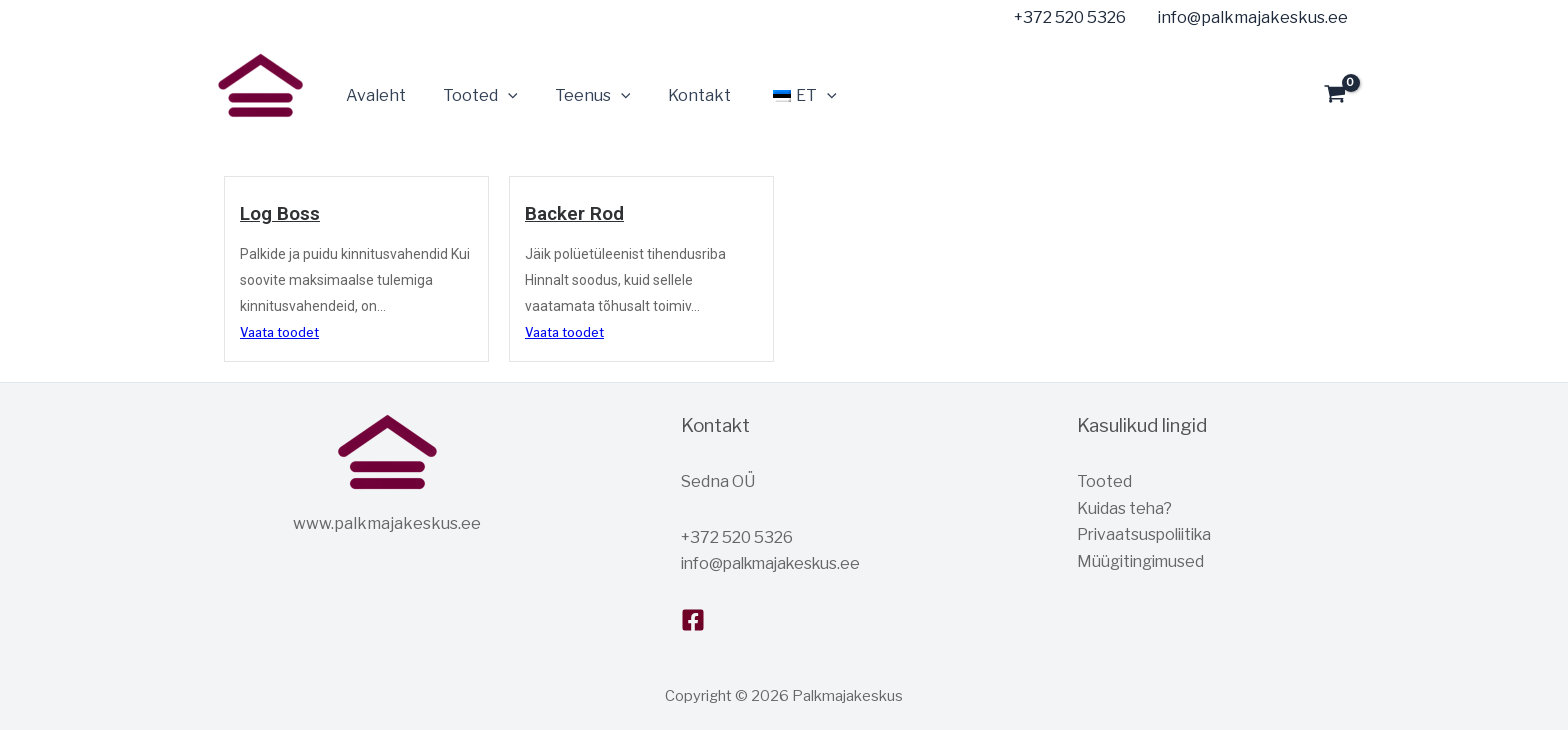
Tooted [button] (472, 96)
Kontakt (680, 95)
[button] (500, 96)
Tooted (1104, 481)
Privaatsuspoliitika (1148, 534)
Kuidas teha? (1125, 508)
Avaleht (373, 95)
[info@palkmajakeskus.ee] (1249, 18)
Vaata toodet (279, 332)
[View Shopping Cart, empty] (1334, 96)
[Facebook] (693, 620)
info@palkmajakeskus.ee (776, 563)
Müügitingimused (1143, 561)
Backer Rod (575, 213)
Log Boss (280, 213)
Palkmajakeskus (221, 129)
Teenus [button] (580, 96)
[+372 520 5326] (1066, 18)
